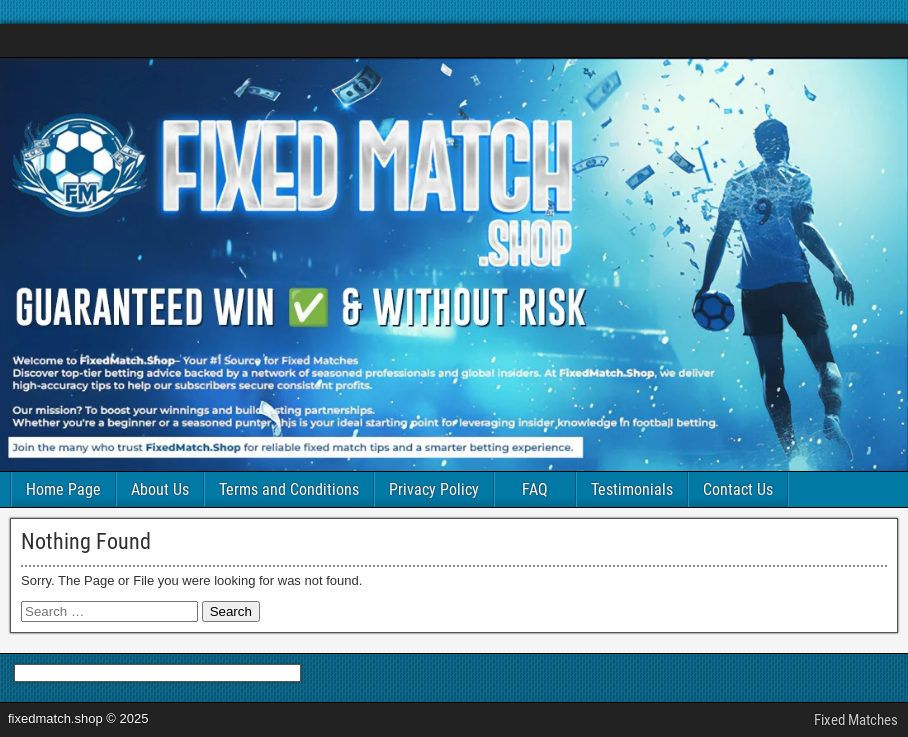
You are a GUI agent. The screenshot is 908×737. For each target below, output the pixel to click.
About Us (160, 489)
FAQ (535, 489)
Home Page (63, 489)
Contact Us (738, 489)
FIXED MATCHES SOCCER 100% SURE (152, 40)
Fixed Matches (856, 720)
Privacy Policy (434, 489)
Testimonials (632, 489)
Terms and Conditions (289, 489)
